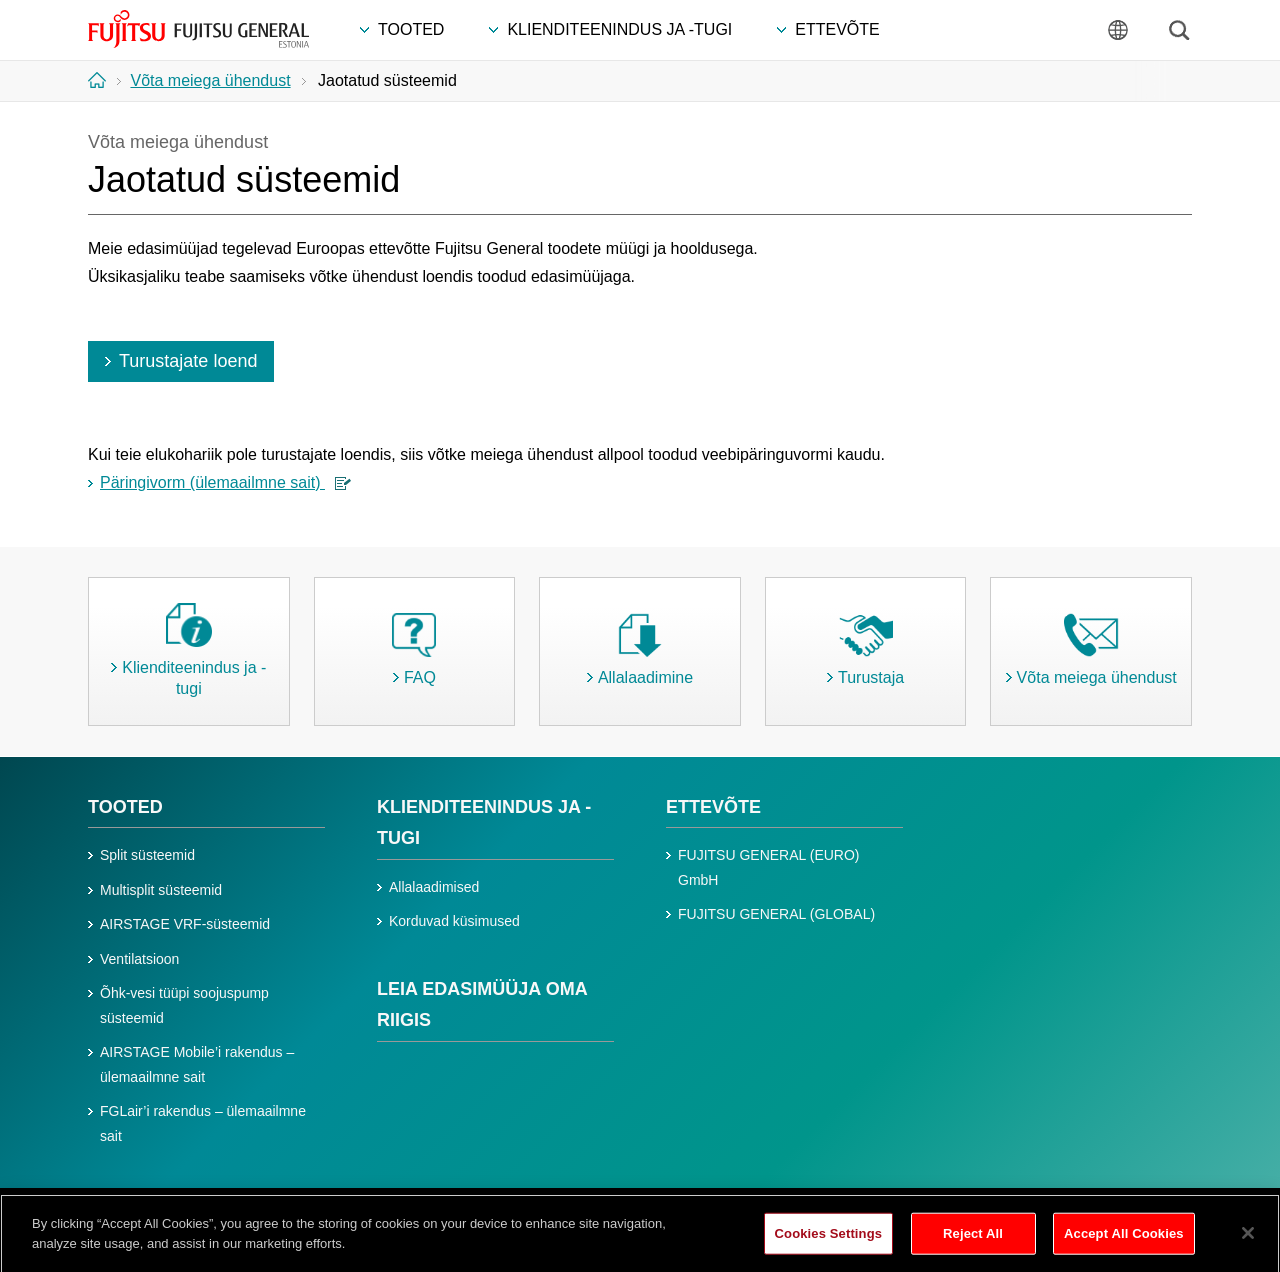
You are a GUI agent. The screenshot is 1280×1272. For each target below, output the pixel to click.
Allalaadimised (434, 887)
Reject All (973, 1242)
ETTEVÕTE (713, 807)
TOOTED (125, 807)
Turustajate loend (188, 361)
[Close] (1248, 1242)
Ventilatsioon (139, 959)
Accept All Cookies (1124, 1242)
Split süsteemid (147, 855)
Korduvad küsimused (454, 921)
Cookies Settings (829, 1242)
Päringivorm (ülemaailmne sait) (225, 482)
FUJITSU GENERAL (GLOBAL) (776, 914)
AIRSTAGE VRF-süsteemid (185, 924)
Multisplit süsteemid (161, 890)
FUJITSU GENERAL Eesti (199, 29)
